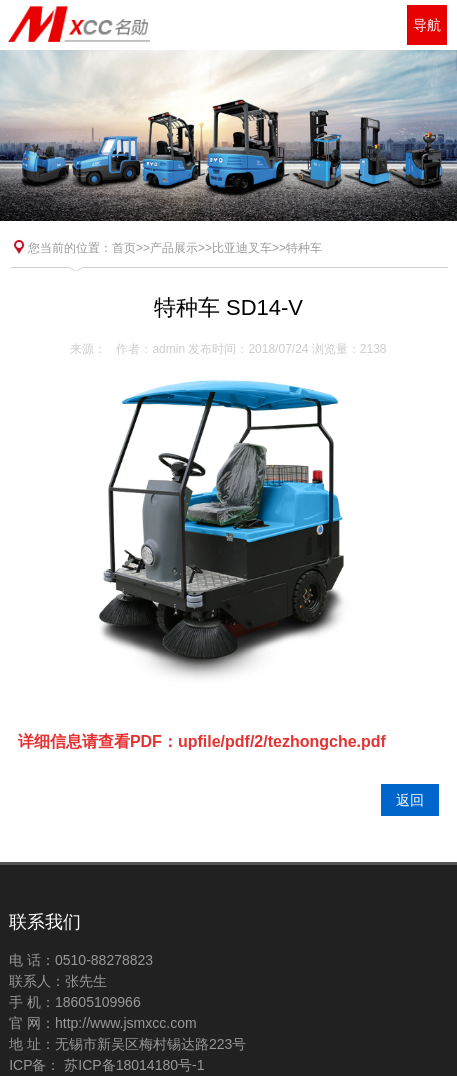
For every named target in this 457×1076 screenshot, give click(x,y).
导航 (427, 25)
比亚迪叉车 (242, 248)
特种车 (304, 248)
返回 (410, 800)
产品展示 (174, 248)
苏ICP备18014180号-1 (132, 1065)
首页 (124, 248)
